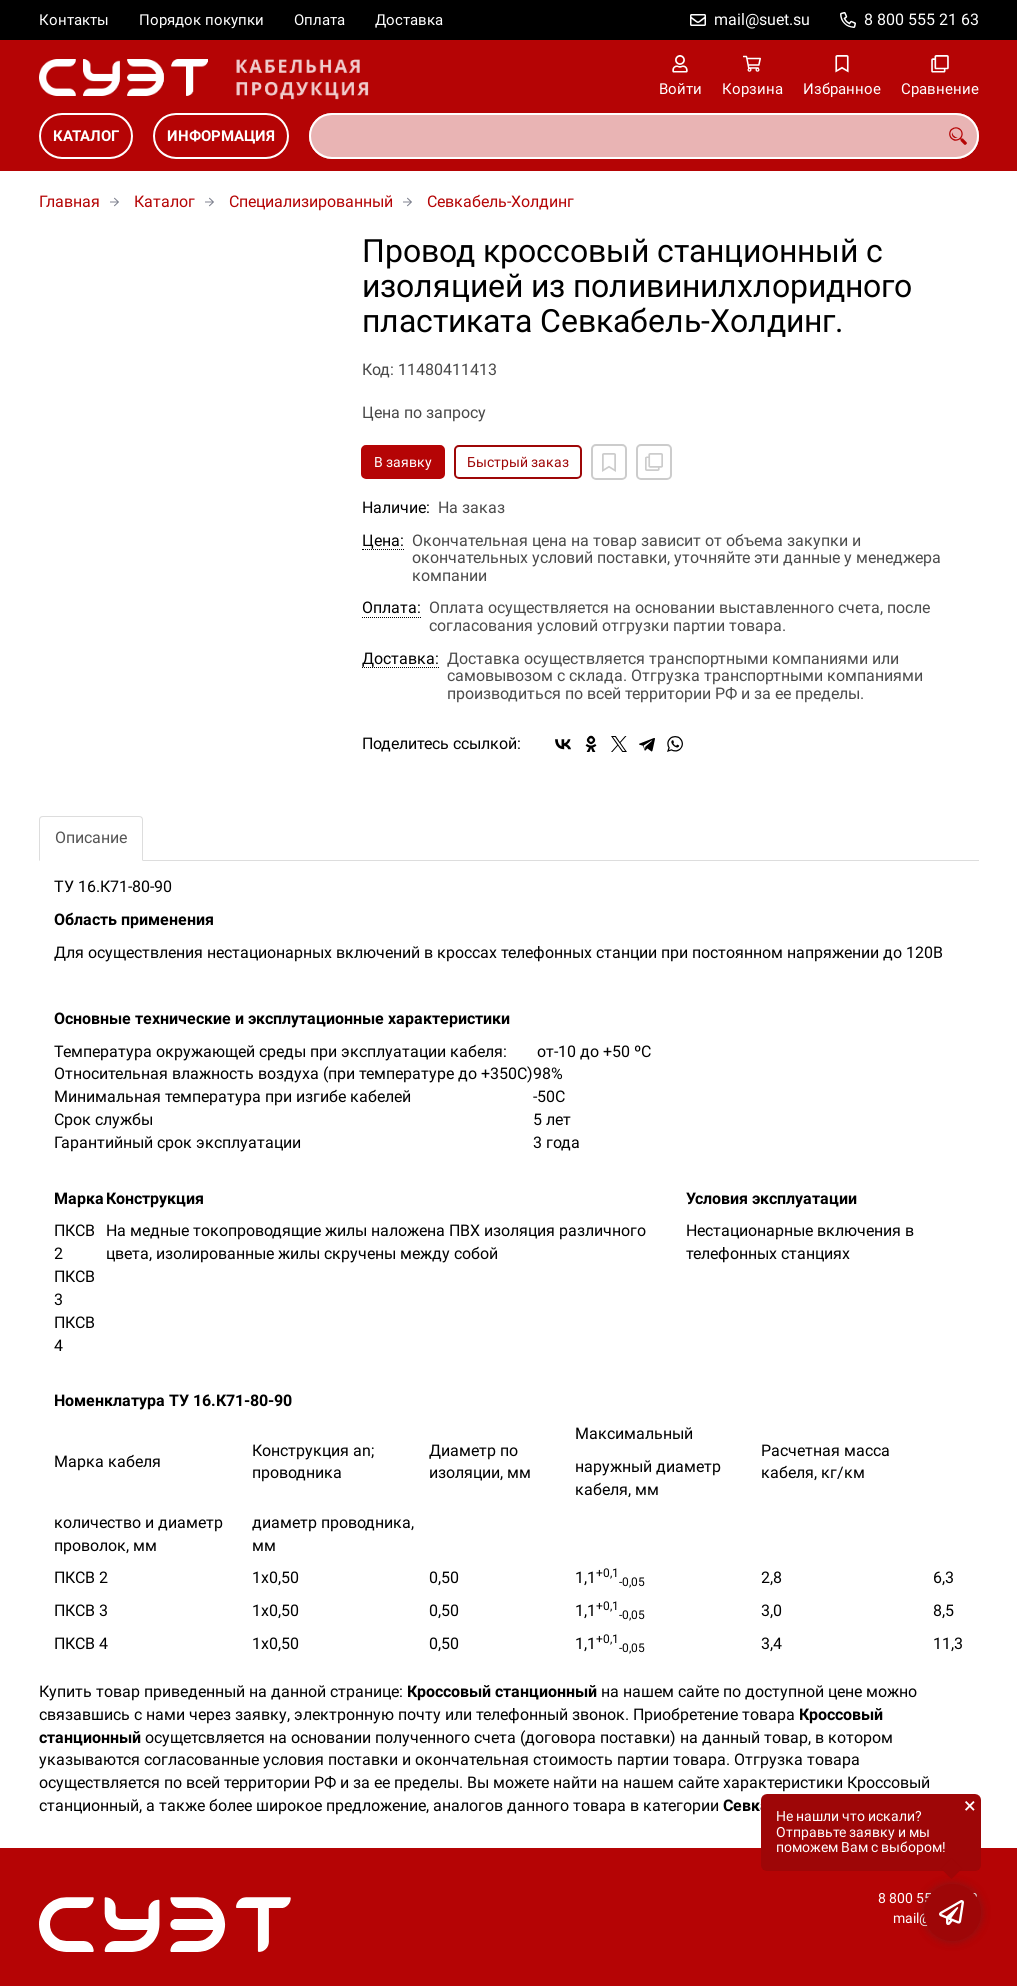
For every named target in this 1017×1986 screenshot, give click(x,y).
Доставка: (400, 659)
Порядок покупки (201, 20)
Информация (221, 136)
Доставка (409, 20)
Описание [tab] (91, 837)
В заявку (403, 462)
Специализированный (311, 201)
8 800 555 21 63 (921, 19)
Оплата (319, 20)
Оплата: (391, 608)
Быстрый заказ (518, 462)
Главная (69, 201)
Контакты (74, 20)
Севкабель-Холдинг (500, 201)
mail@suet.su (762, 19)
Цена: (383, 541)
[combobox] (644, 136)
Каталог (86, 136)
